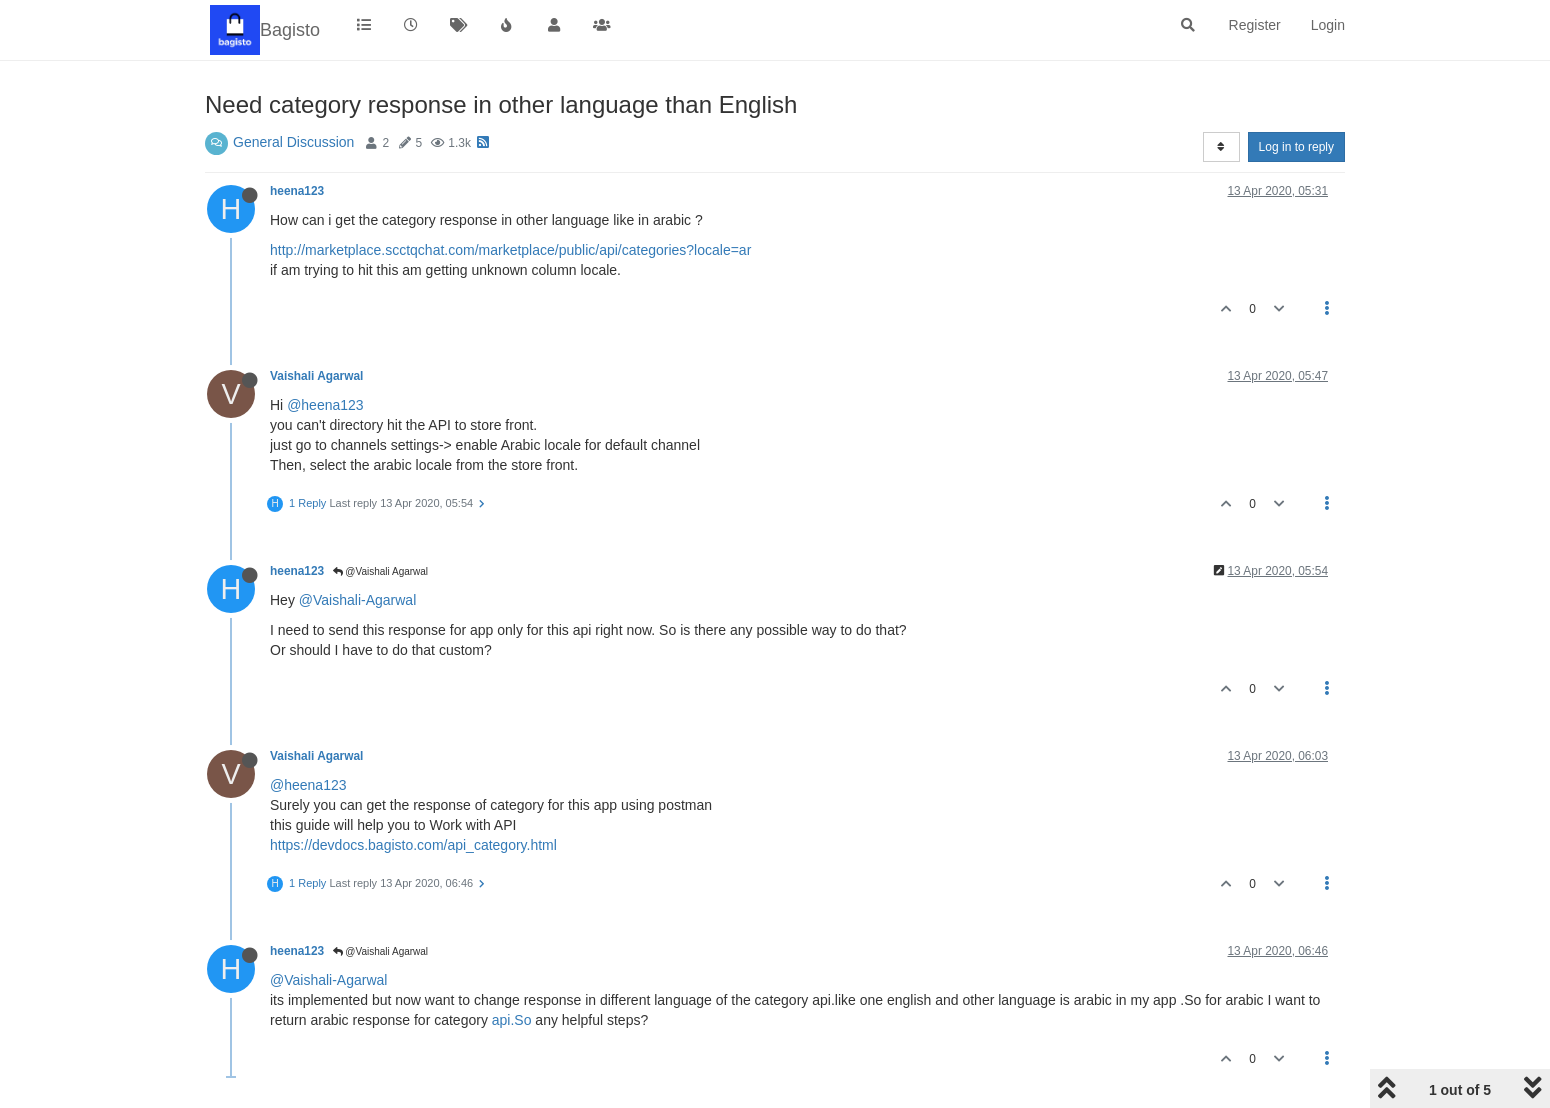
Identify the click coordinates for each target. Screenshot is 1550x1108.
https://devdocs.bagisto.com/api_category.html (413, 845)
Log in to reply (1296, 147)
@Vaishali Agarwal (381, 571)
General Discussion (293, 142)
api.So (512, 1020)
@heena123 (325, 405)
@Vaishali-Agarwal (357, 600)
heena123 (297, 191)
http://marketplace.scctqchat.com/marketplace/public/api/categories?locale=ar (510, 250)
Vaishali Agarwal (316, 376)
